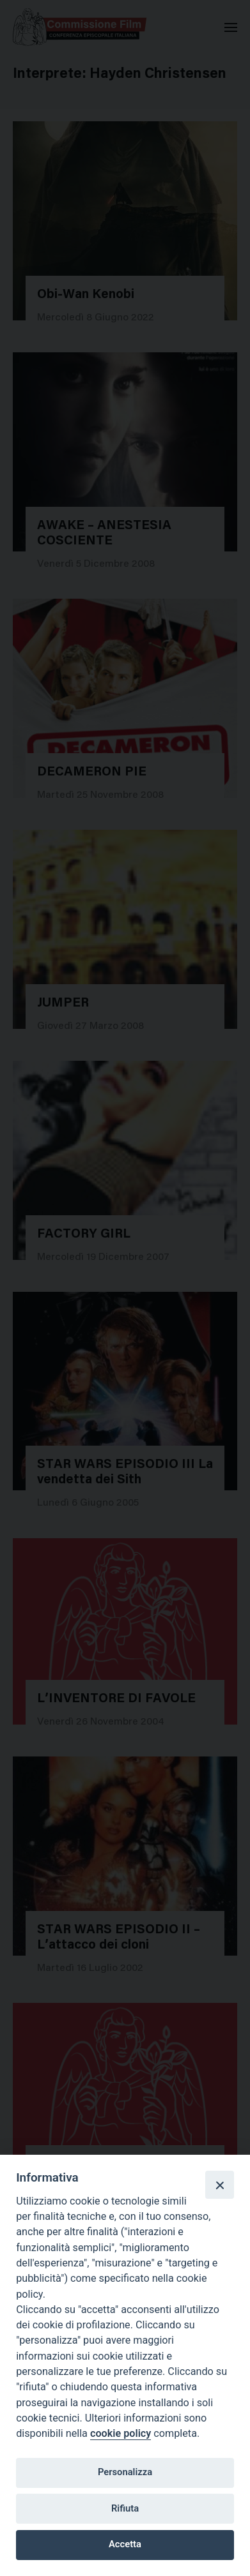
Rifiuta (125, 2508)
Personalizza (125, 2472)
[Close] (219, 2185)
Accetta (125, 2544)
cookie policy (120, 2433)
